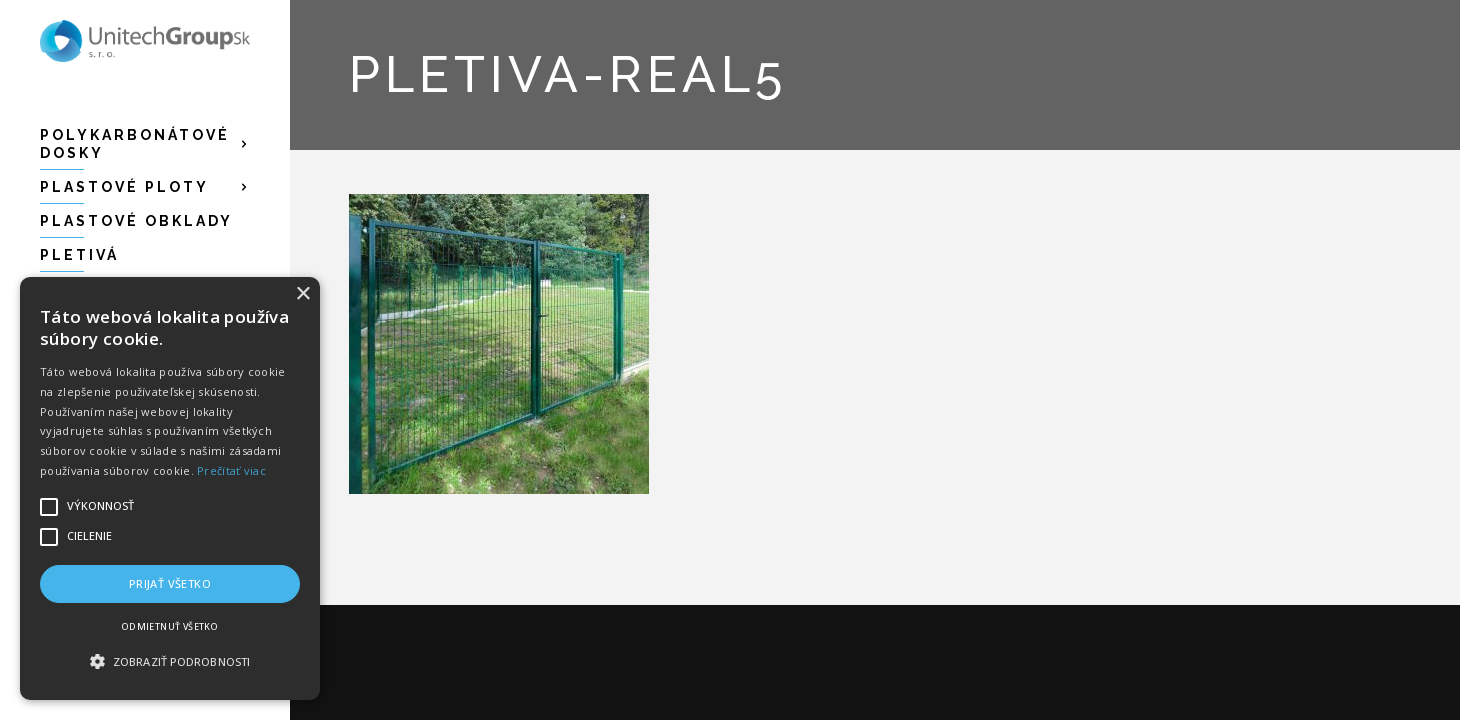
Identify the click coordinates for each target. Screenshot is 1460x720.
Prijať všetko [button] (170, 583)
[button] (170, 662)
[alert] (170, 488)
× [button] (302, 294)
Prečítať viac (231, 470)
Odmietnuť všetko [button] (170, 626)
